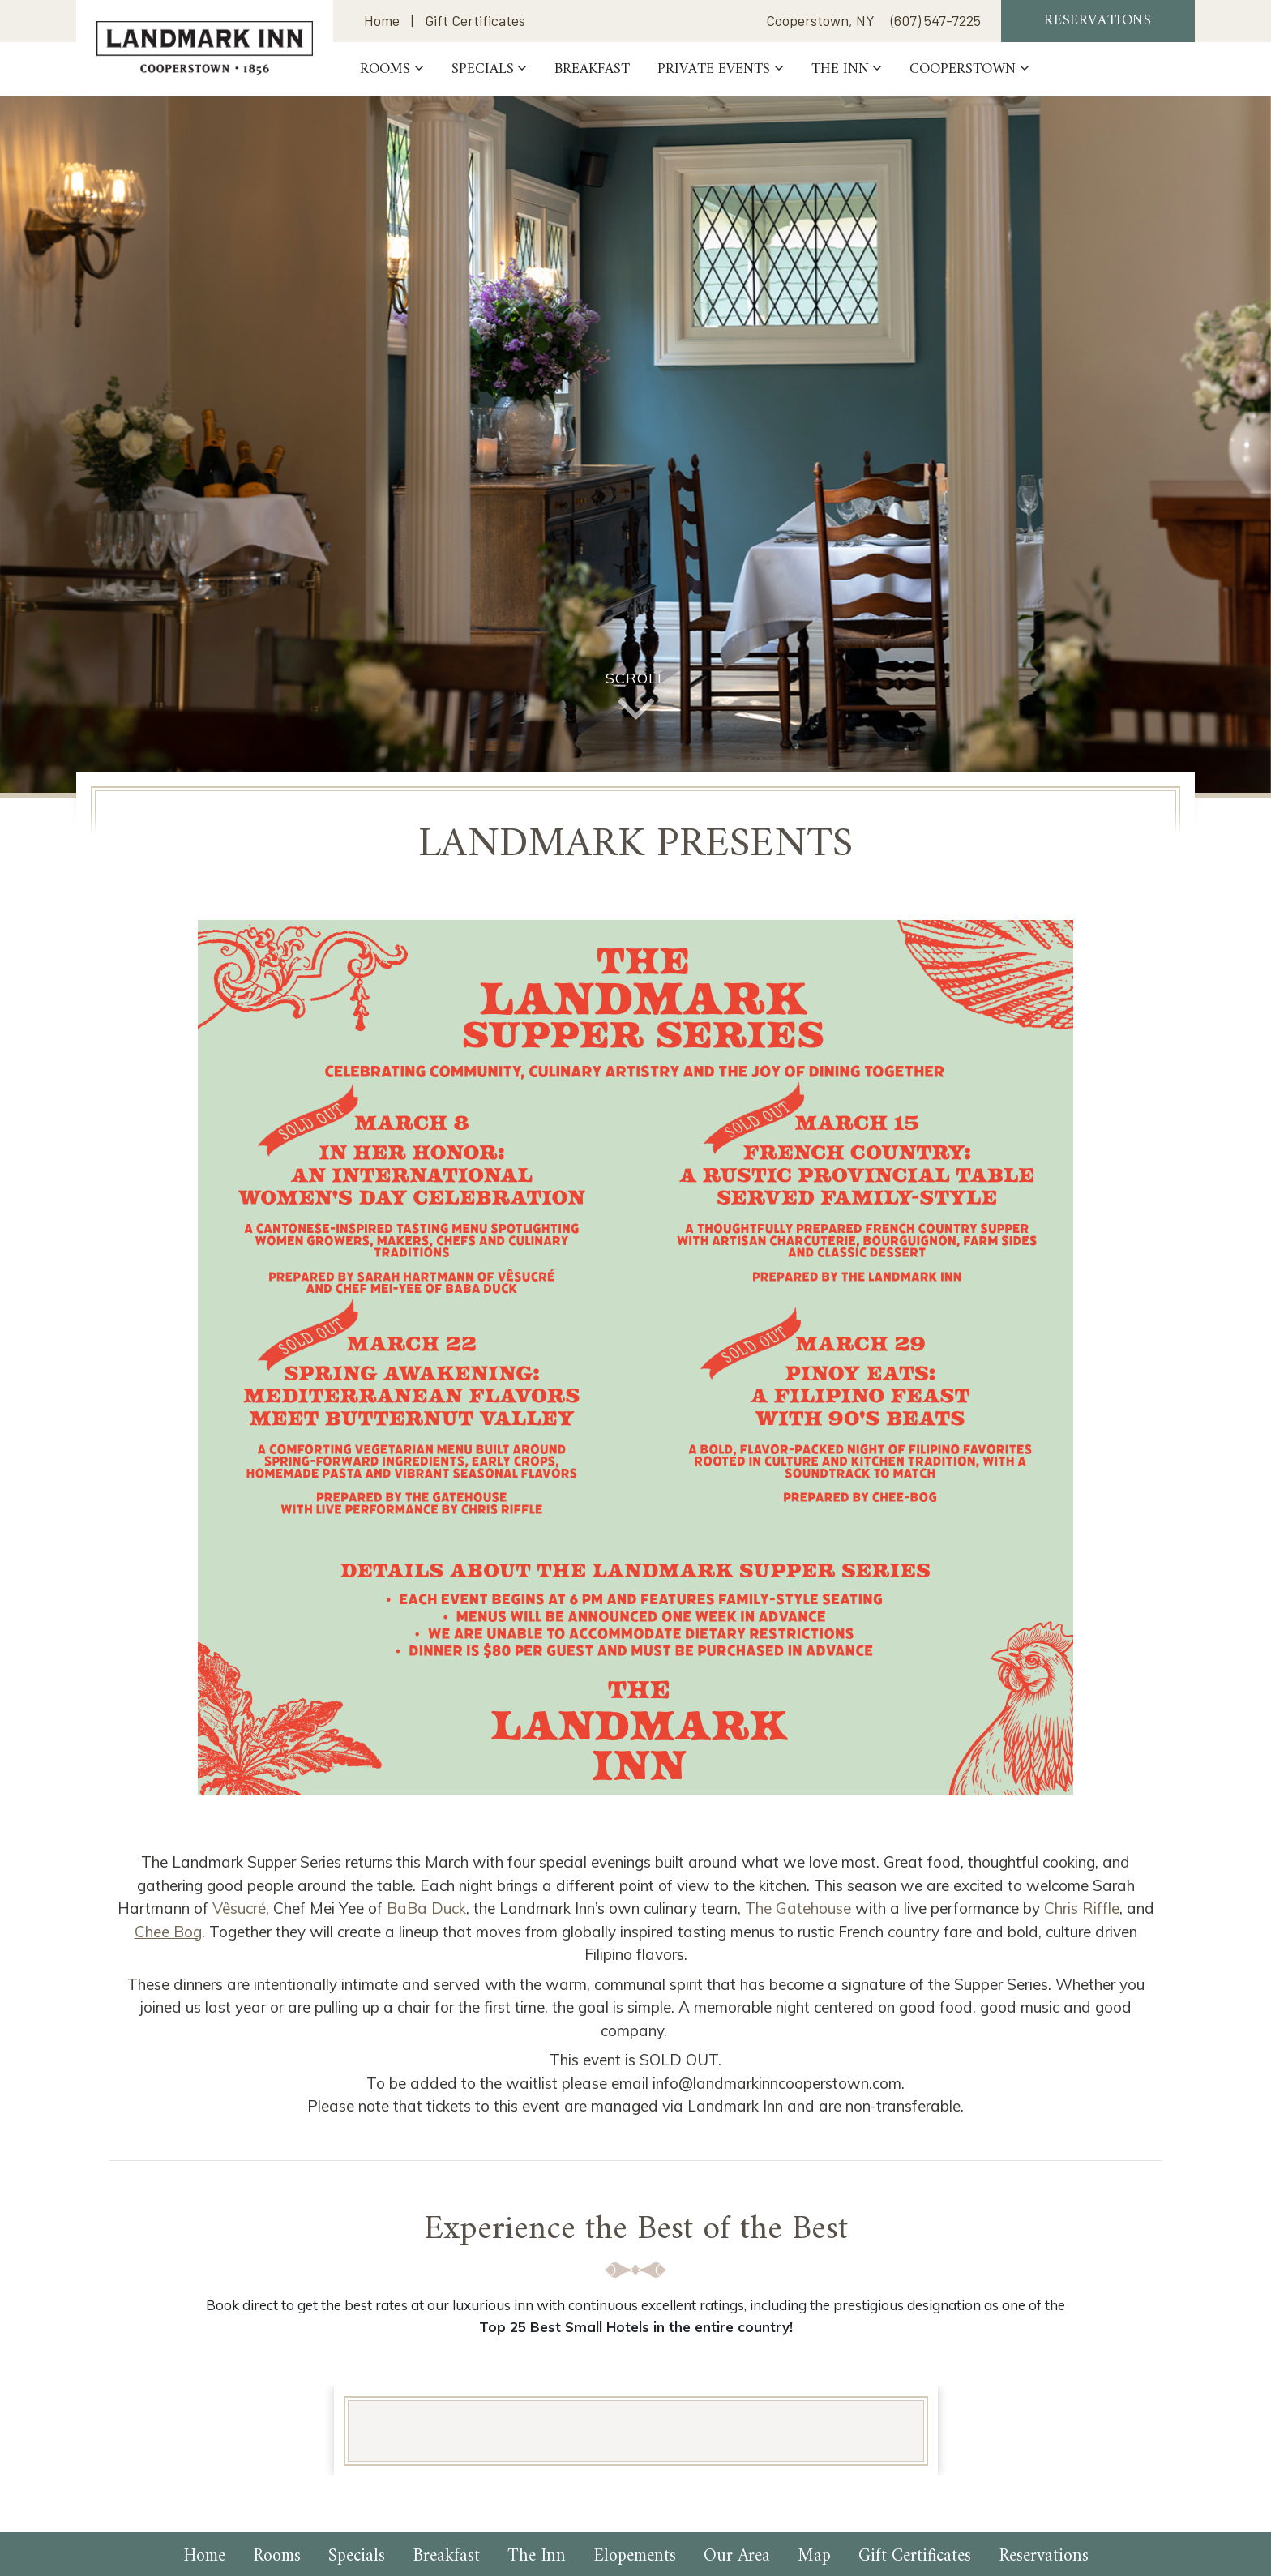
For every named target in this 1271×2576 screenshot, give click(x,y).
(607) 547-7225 (936, 21)
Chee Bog (168, 1931)
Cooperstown (967, 70)
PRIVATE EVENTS (717, 70)
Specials (487, 70)
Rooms (389, 70)
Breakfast (596, 70)
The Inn (844, 70)
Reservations (1097, 21)
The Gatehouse (798, 1908)
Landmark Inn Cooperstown (206, 47)
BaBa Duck (426, 1908)
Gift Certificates (475, 21)
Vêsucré (239, 1908)
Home (382, 21)
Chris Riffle (1081, 1908)
